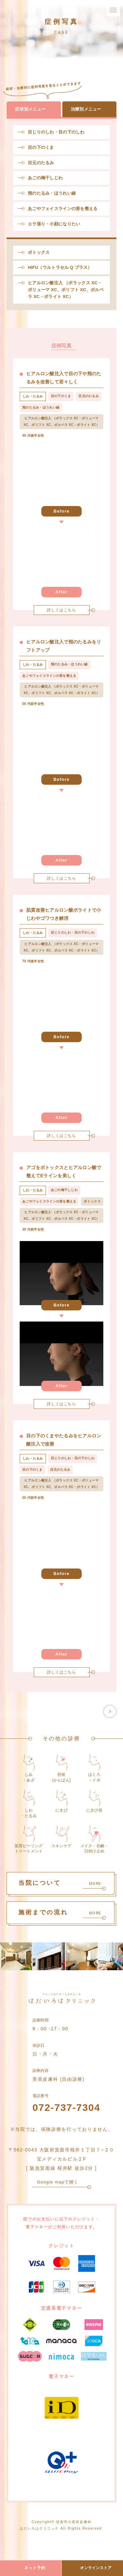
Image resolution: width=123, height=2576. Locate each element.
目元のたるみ (41, 162)
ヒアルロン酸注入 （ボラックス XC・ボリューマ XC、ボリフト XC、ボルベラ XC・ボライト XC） (66, 289)
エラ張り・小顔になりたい (54, 223)
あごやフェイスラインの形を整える (62, 208)
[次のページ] (109, 1711)
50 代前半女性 (33, 704)
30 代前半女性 (33, 1229)
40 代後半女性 (33, 435)
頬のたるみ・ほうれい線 (52, 193)
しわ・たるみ (33, 396)
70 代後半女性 (33, 961)
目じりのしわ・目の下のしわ (56, 132)
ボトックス (39, 252)
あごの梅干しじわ (45, 177)
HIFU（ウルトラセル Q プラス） (60, 267)
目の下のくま (41, 147)
